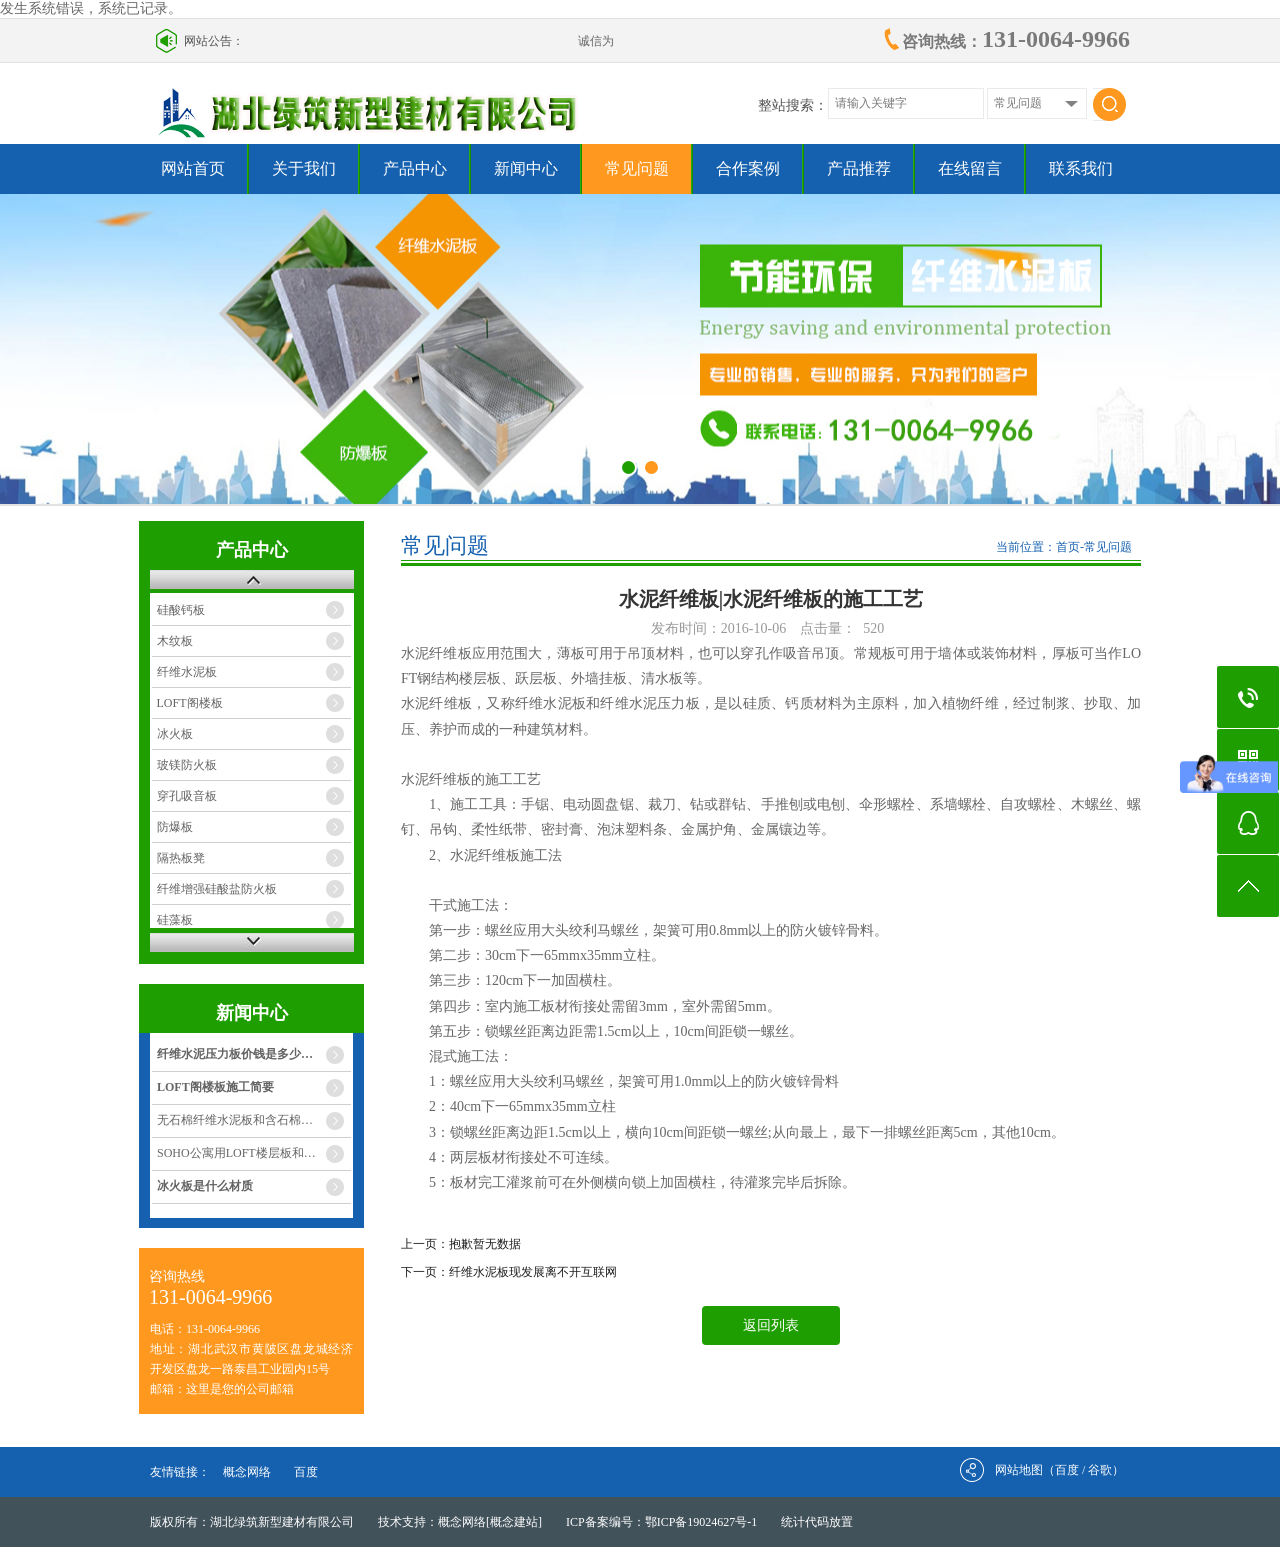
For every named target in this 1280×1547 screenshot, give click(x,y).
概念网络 (247, 1472)
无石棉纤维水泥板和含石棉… (235, 1120)
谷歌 (1100, 1470)
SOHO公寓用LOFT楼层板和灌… (242, 1153)
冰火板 (175, 734)
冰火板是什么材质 (205, 1186)
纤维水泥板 (187, 672)
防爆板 (175, 827)
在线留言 (970, 168)
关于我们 (304, 168)
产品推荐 (859, 168)
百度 (306, 1472)
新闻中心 (526, 168)
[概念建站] (514, 1522)
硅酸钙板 (181, 610)
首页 (1068, 547)
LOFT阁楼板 (190, 703)
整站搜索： (793, 105)
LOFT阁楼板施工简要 (215, 1087)
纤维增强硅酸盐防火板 (217, 889)
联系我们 (1081, 168)
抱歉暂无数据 (485, 1244)
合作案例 (748, 168)
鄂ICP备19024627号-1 (701, 1522)
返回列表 (771, 1325)
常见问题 (637, 168)
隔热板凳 (181, 858)
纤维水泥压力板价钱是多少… (235, 1054)
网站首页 (193, 168)
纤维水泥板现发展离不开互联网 (533, 1272)
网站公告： (214, 41)
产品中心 (415, 168)
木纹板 (175, 641)
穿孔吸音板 (187, 796)
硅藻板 (175, 920)
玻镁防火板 (187, 765)
